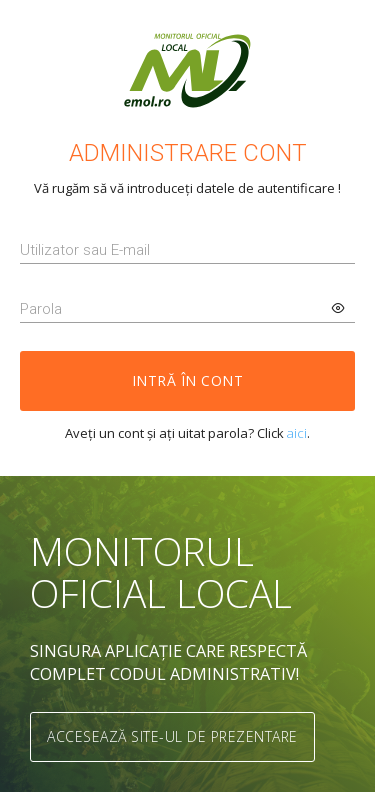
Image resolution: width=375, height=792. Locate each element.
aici (297, 433)
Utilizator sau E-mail (85, 250)
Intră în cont (188, 380)
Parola (41, 309)
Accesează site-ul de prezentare (172, 736)
